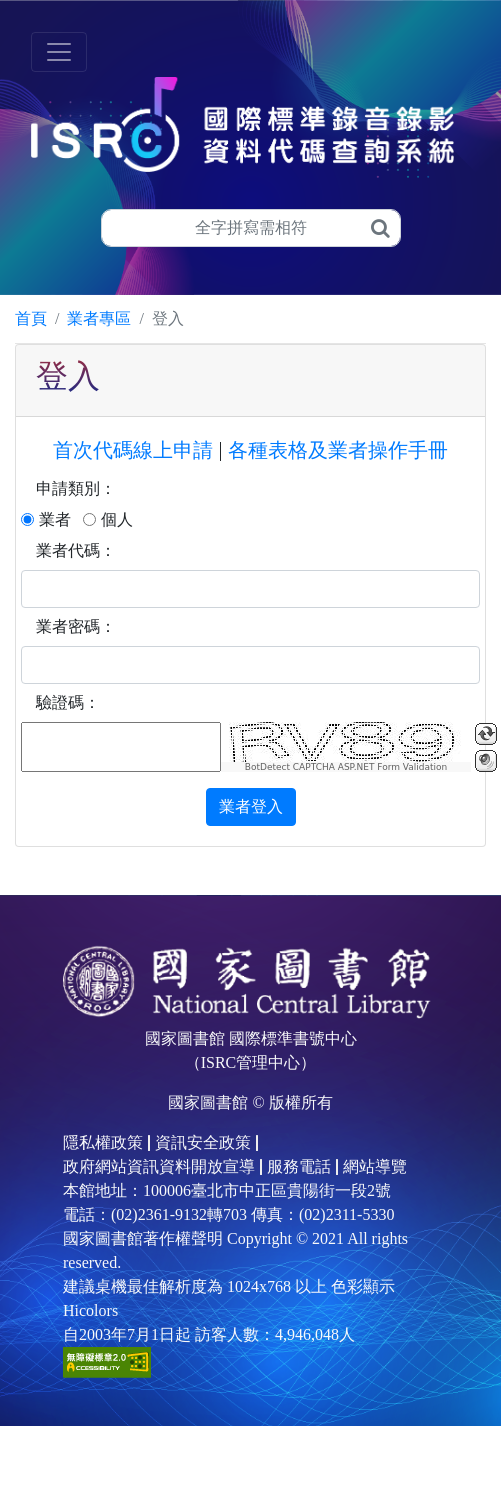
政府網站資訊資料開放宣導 (159, 1166)
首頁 (31, 318)
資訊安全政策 (203, 1142)
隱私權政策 (103, 1142)
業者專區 (99, 318)
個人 (117, 519)
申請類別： (76, 488)
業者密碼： (76, 626)
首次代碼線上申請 (133, 450)
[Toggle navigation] (59, 52)
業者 (55, 519)
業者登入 (251, 806)
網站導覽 (375, 1166)
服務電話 (299, 1166)
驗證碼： (68, 702)
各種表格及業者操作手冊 (338, 450)
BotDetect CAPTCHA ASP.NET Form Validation (346, 767)
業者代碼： (76, 550)
